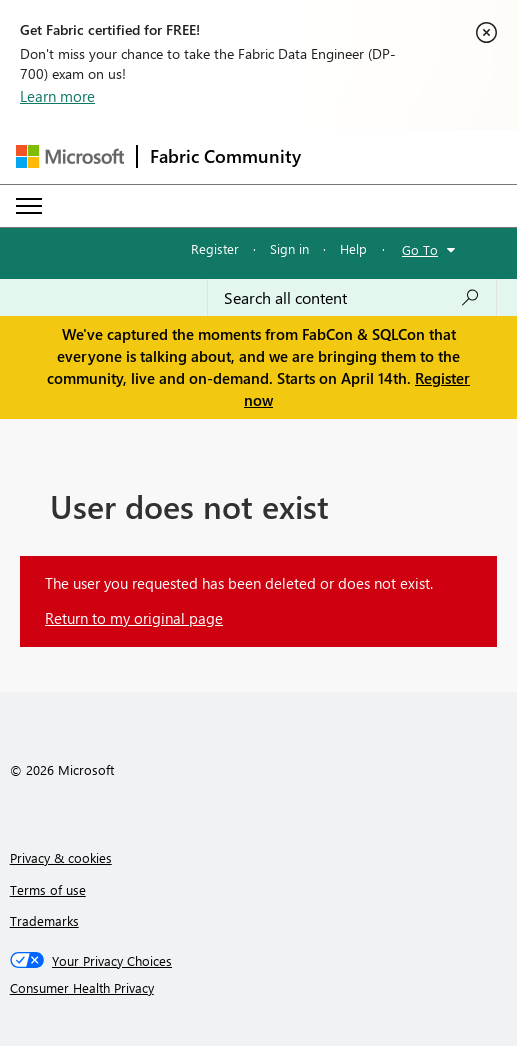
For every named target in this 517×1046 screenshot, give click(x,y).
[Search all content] (352, 298)
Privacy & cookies (61, 857)
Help (353, 248)
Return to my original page (134, 618)
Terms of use (48, 889)
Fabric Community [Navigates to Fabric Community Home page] (225, 156)
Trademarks (44, 920)
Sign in (289, 248)
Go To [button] (420, 249)
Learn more (57, 96)
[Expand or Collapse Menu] (29, 206)
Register (215, 248)
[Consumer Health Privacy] (259, 988)
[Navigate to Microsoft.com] (70, 156)
